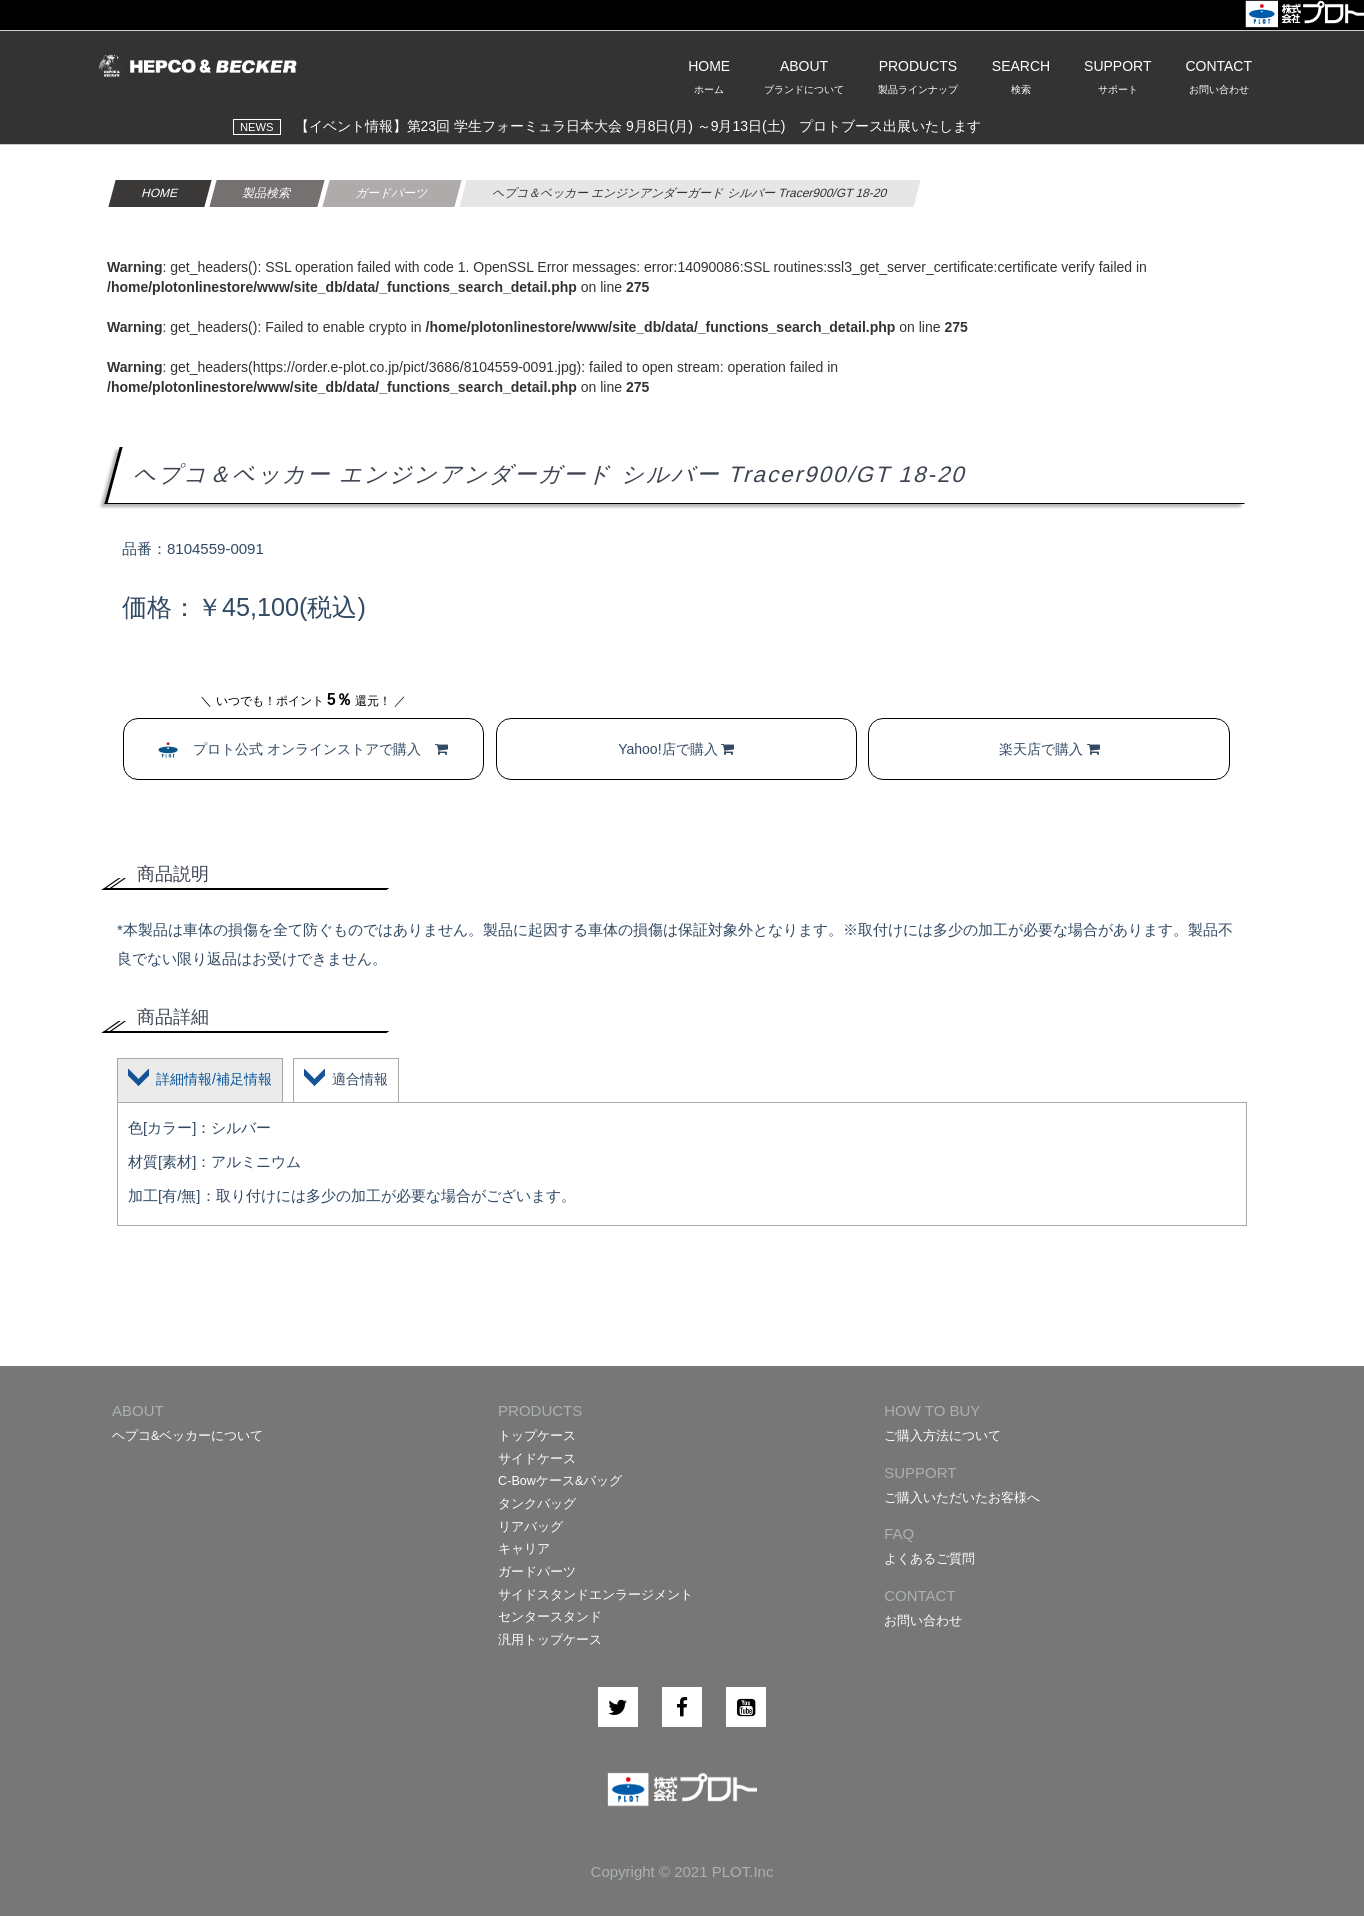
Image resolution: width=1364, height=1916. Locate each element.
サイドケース (537, 1459)
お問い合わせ (923, 1621)
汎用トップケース (550, 1640)
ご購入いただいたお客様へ (962, 1498)
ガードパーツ (537, 1572)
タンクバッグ (537, 1504)
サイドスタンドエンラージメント (595, 1595)
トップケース (537, 1436)
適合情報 (360, 1079)
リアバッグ (530, 1527)
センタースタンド (550, 1617)
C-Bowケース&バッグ (560, 1481)
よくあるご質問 (929, 1559)
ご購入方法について (942, 1436)
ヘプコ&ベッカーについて (187, 1436)
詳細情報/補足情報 (214, 1079)
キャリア (524, 1549)
